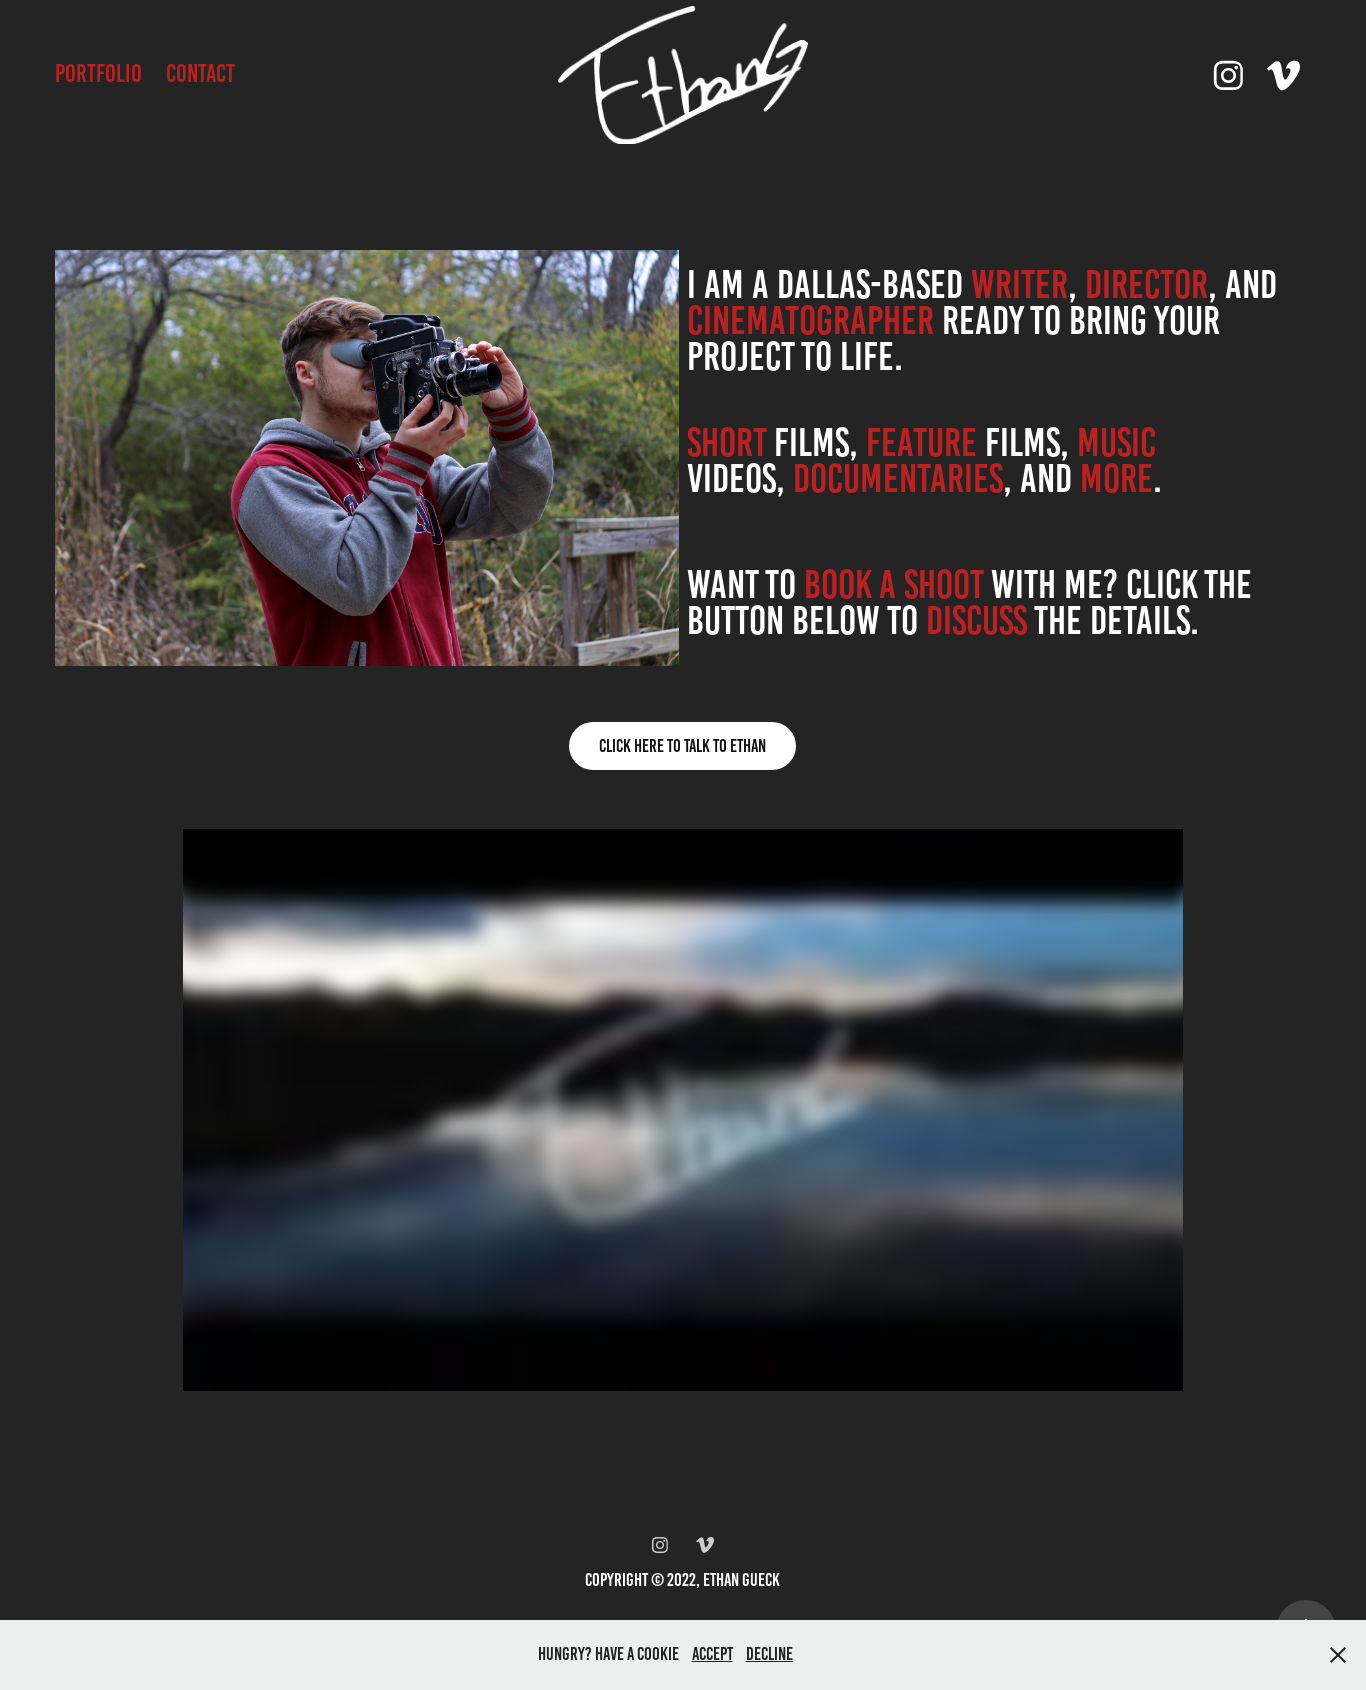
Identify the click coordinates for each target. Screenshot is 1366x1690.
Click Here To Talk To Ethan (682, 746)
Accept (712, 1654)
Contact (200, 73)
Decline (769, 1654)
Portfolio (98, 73)
